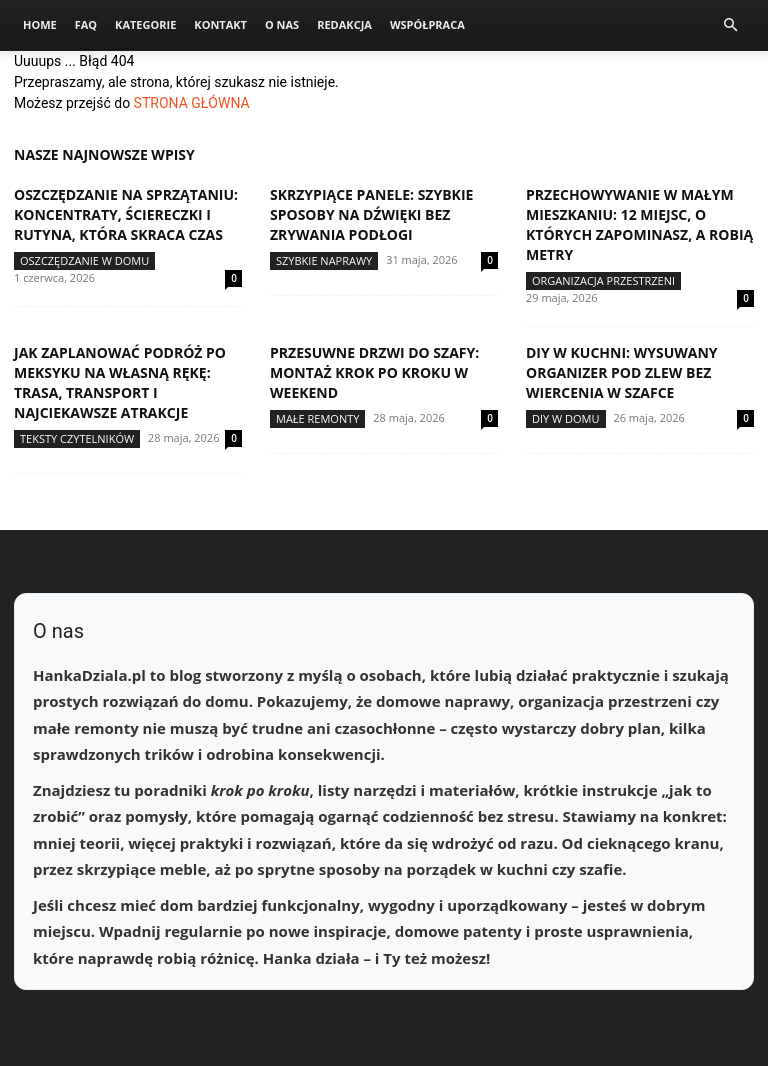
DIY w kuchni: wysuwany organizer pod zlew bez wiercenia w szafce (622, 372)
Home (40, 24)
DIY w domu (566, 418)
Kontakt (220, 24)
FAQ (86, 24)
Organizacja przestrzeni (603, 280)
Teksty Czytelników (77, 438)
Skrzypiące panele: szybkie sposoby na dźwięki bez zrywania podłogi (371, 214)
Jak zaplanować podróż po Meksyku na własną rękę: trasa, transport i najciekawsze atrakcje (120, 382)
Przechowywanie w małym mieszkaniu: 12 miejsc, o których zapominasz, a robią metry (639, 224)
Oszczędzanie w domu (84, 260)
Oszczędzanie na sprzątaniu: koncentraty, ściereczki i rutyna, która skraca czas (126, 214)
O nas (282, 24)
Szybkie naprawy (324, 260)
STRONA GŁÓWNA (192, 103)
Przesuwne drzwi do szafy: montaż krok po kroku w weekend (374, 372)
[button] (730, 25)
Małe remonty (317, 418)
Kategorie (145, 24)
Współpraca (427, 24)
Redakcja (344, 24)
